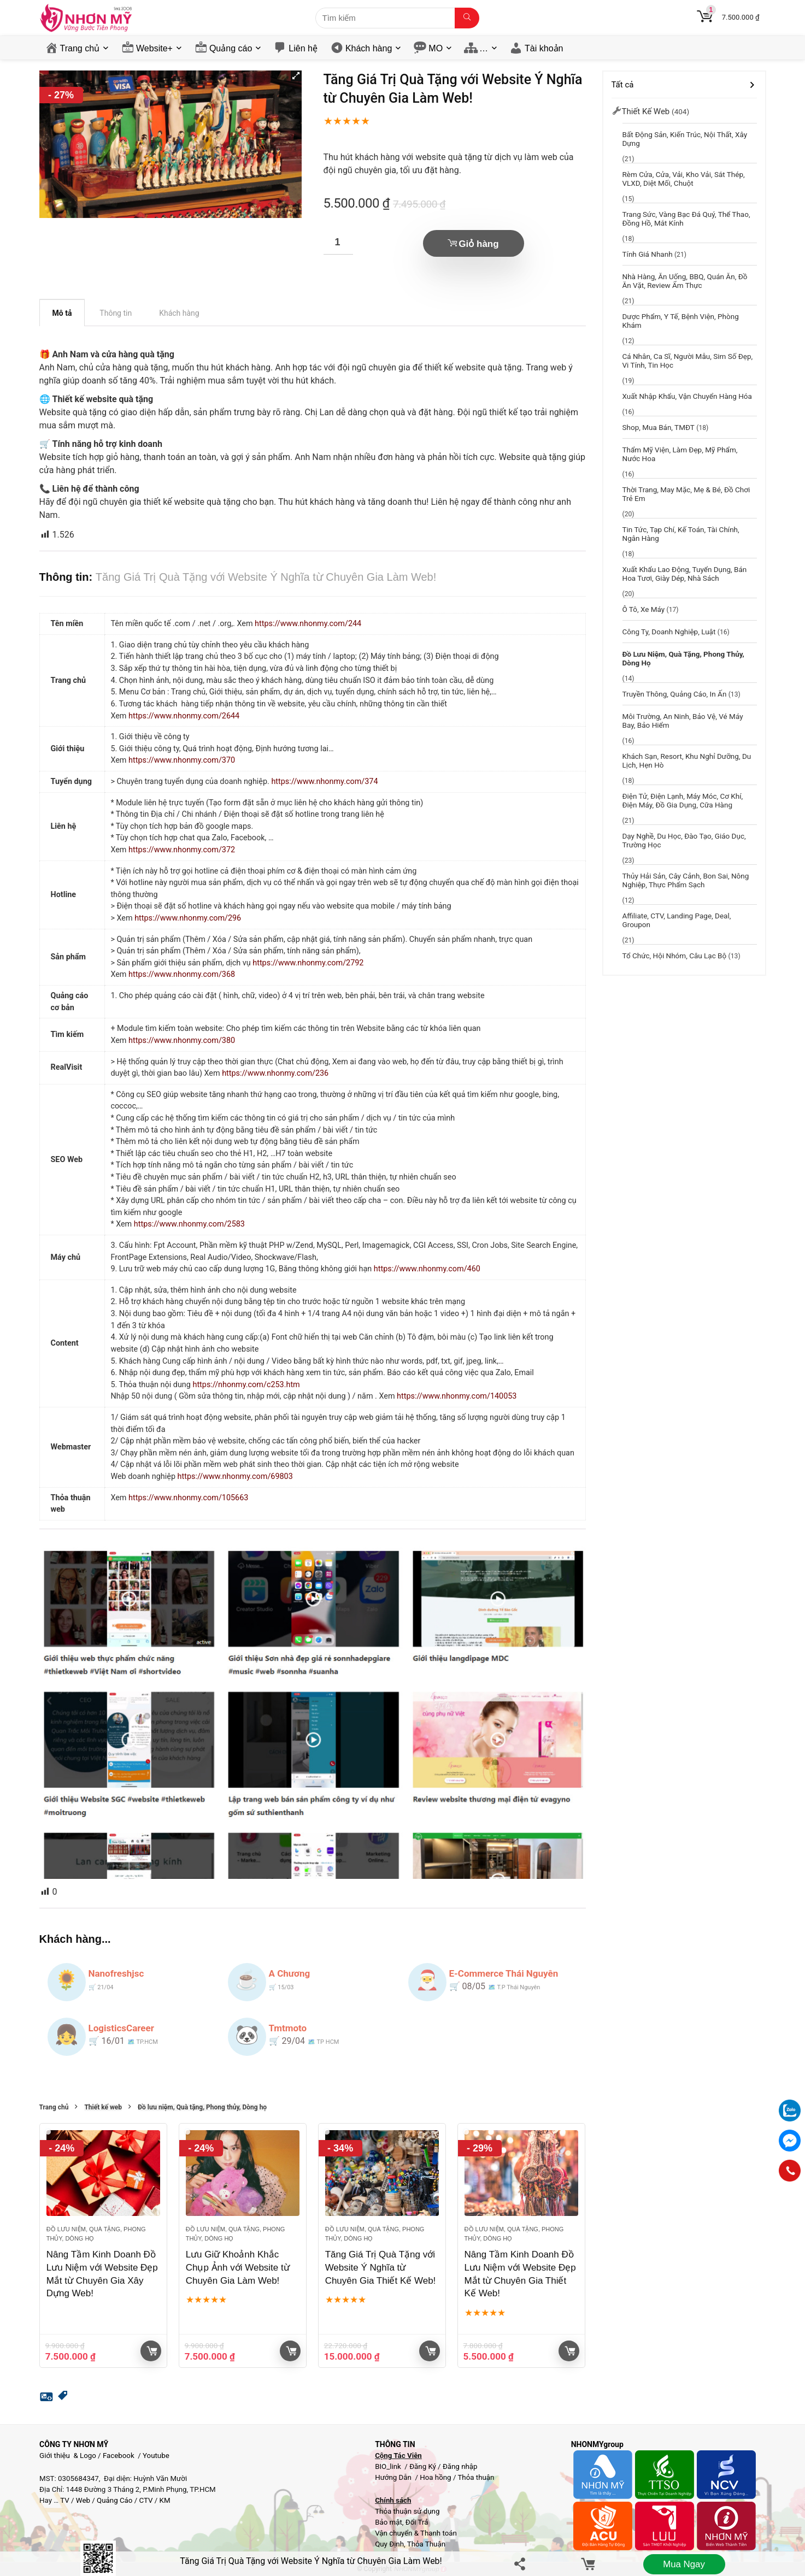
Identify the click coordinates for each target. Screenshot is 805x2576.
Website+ (154, 48)
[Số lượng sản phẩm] (338, 242)
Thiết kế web (103, 2107)
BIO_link (389, 2466)
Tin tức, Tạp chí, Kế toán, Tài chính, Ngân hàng (680, 534)
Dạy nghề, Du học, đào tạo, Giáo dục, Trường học (684, 840)
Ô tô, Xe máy (643, 609)
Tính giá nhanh (647, 254)
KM (165, 2500)
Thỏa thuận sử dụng (407, 2511)
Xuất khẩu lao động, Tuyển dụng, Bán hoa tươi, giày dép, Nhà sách (684, 573)
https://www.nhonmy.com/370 (181, 760)
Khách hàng (368, 48)
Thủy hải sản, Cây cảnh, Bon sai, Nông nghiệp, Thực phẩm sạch (685, 880)
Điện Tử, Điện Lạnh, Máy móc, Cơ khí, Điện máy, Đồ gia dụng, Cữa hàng (682, 800)
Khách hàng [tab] (179, 313)
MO (435, 48)
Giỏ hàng (478, 244)
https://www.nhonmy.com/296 (187, 918)
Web (83, 2500)
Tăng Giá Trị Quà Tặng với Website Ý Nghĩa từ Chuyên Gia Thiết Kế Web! (380, 2267)
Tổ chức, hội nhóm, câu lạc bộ (674, 955)
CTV (145, 2500)
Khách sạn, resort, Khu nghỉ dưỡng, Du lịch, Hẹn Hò (686, 760)
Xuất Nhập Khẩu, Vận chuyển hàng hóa (687, 396)
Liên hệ (303, 48)
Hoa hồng (435, 2477)
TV (63, 2500)
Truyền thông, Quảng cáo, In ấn (674, 693)
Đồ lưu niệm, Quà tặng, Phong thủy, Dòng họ (202, 2107)
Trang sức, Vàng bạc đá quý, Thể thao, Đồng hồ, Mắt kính (686, 218)
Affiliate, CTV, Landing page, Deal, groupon (676, 920)
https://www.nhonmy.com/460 (427, 1269)
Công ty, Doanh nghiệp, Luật (669, 631)
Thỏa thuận (475, 2477)
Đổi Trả (417, 2522)
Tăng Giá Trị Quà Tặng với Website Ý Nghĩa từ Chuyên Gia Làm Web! (311, 2561)
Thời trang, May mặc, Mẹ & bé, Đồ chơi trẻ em (686, 494)
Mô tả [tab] (62, 313)
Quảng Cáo (114, 2500)
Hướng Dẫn (394, 2477)
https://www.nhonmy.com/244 (308, 623)
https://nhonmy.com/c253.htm (245, 1384)
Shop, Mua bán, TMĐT (658, 427)
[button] (296, 75)
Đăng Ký (423, 2466)
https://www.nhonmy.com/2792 (307, 963)
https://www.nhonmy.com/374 (324, 781)
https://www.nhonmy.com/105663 (188, 1497)
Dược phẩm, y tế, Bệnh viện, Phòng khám (680, 320)
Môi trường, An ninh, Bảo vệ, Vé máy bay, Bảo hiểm (682, 720)
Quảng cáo (230, 48)
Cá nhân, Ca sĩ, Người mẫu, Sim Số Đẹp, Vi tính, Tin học (687, 360)
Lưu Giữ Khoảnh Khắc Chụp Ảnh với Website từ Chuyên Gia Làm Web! (238, 2267)
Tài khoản (544, 48)
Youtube (156, 2455)
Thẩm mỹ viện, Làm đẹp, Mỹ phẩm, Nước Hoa (680, 454)
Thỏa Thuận (425, 2544)
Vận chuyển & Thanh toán (416, 2533)
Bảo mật (388, 2522)
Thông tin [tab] (115, 313)
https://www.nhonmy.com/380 (181, 1040)
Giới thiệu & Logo (67, 2455)
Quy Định (389, 2544)
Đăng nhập (460, 2466)
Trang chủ (80, 48)
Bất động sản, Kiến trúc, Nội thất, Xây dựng (685, 139)
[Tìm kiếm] (467, 18)
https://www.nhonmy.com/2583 (189, 1224)
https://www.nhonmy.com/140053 (456, 1396)
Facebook (118, 2455)
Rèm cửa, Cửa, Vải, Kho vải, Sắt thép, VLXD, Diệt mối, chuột (683, 178)
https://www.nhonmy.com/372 (181, 849)
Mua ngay (684, 2564)
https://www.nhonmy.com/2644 (183, 716)
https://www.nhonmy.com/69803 (235, 1476)
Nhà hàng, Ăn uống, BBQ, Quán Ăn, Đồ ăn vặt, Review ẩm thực (685, 281)
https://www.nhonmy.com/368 (181, 974)
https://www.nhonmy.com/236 (275, 1073)
